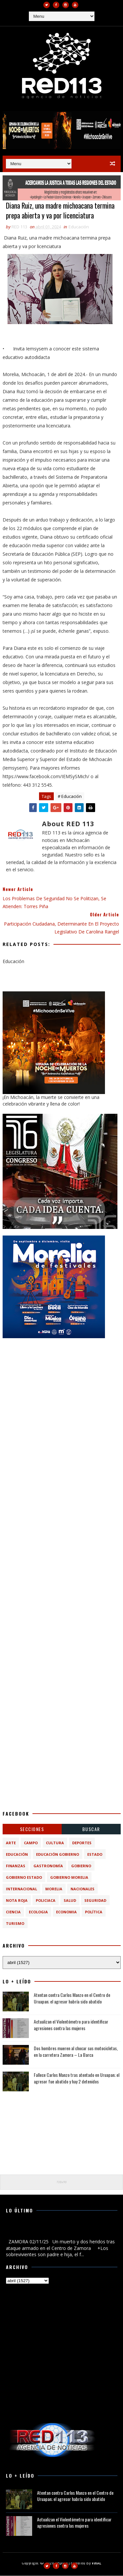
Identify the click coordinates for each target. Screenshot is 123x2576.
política (93, 1912)
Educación (79, 227)
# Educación (70, 797)
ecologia (38, 1912)
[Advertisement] (61, 1406)
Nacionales (82, 1889)
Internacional (21, 1889)
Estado (94, 1854)
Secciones (32, 1829)
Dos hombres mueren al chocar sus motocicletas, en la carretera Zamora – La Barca (76, 2052)
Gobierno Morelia (69, 1877)
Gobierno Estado (24, 1877)
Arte (11, 1843)
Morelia (53, 1889)
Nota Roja (17, 1901)
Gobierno (81, 1866)
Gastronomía (48, 1866)
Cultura (55, 1843)
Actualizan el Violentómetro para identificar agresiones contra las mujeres (71, 2025)
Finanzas (15, 1866)
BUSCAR (91, 1829)
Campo (31, 1843)
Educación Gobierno (57, 1854)
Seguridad (95, 1901)
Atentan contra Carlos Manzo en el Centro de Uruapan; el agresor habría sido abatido (72, 1998)
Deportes (82, 1843)
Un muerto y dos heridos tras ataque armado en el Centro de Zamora (58, 2231)
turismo (15, 1924)
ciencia (13, 1912)
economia (66, 1912)
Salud (70, 1901)
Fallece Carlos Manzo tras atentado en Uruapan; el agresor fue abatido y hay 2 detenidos (76, 2078)
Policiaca (45, 1901)
